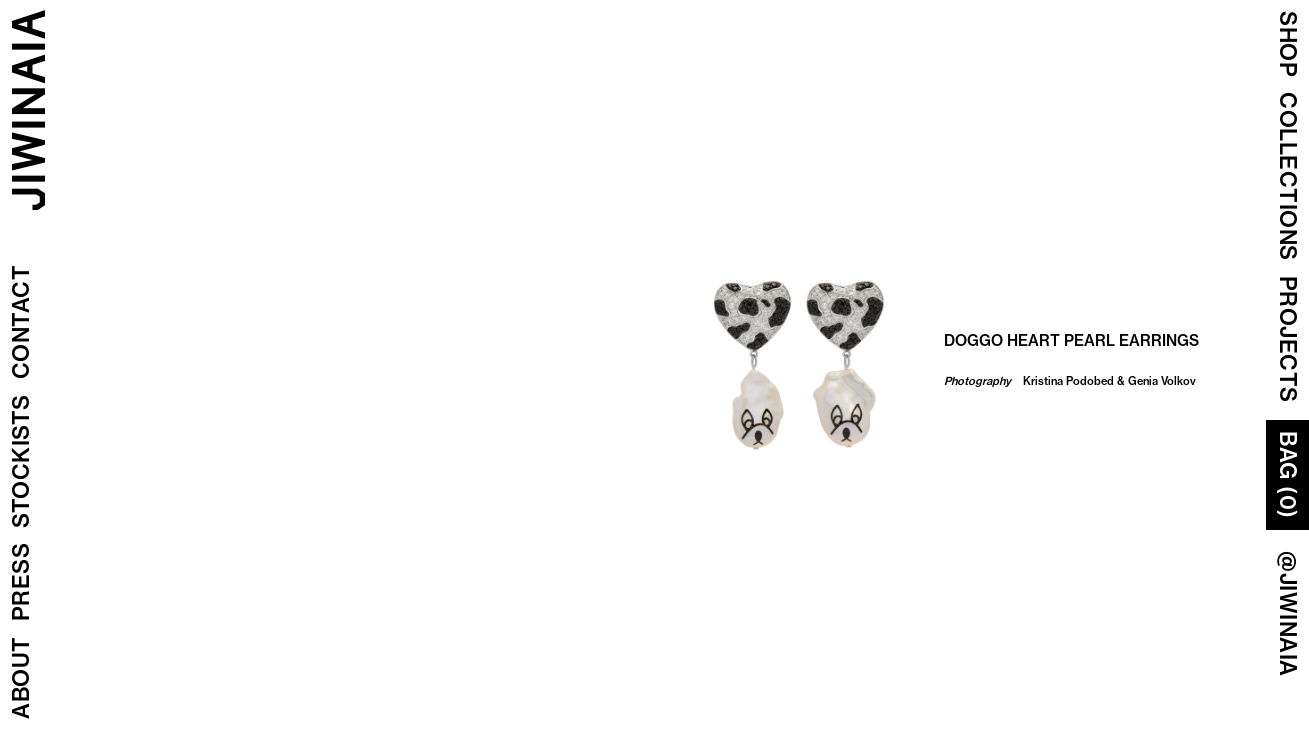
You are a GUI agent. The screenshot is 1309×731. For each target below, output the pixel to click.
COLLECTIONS (1288, 176)
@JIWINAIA (1288, 614)
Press (21, 582)
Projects (1288, 339)
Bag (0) (1288, 475)
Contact (21, 322)
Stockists (21, 462)
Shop (1288, 44)
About (21, 678)
